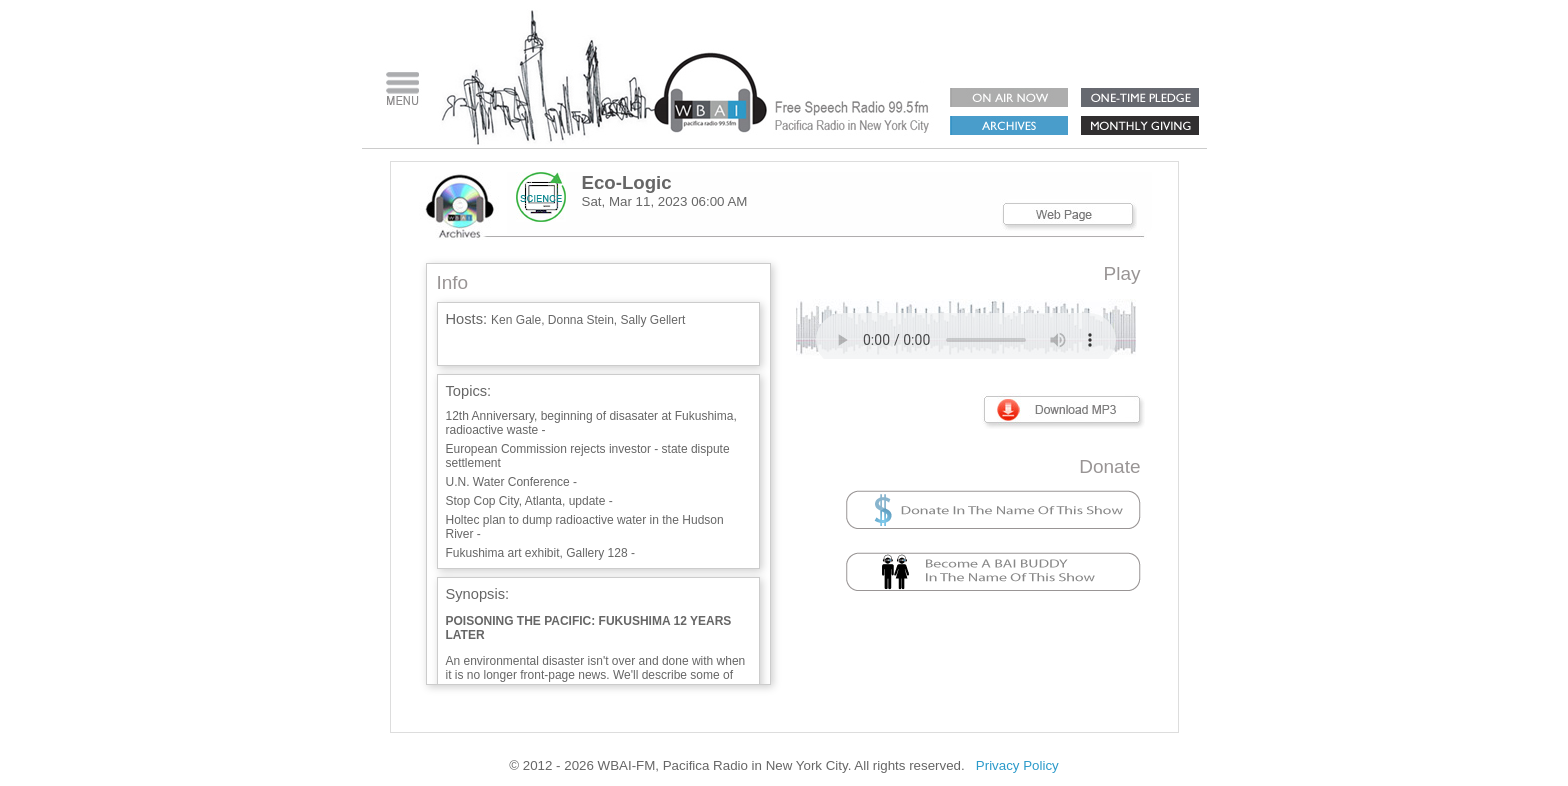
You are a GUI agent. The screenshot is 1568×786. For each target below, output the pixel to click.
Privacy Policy (1017, 765)
